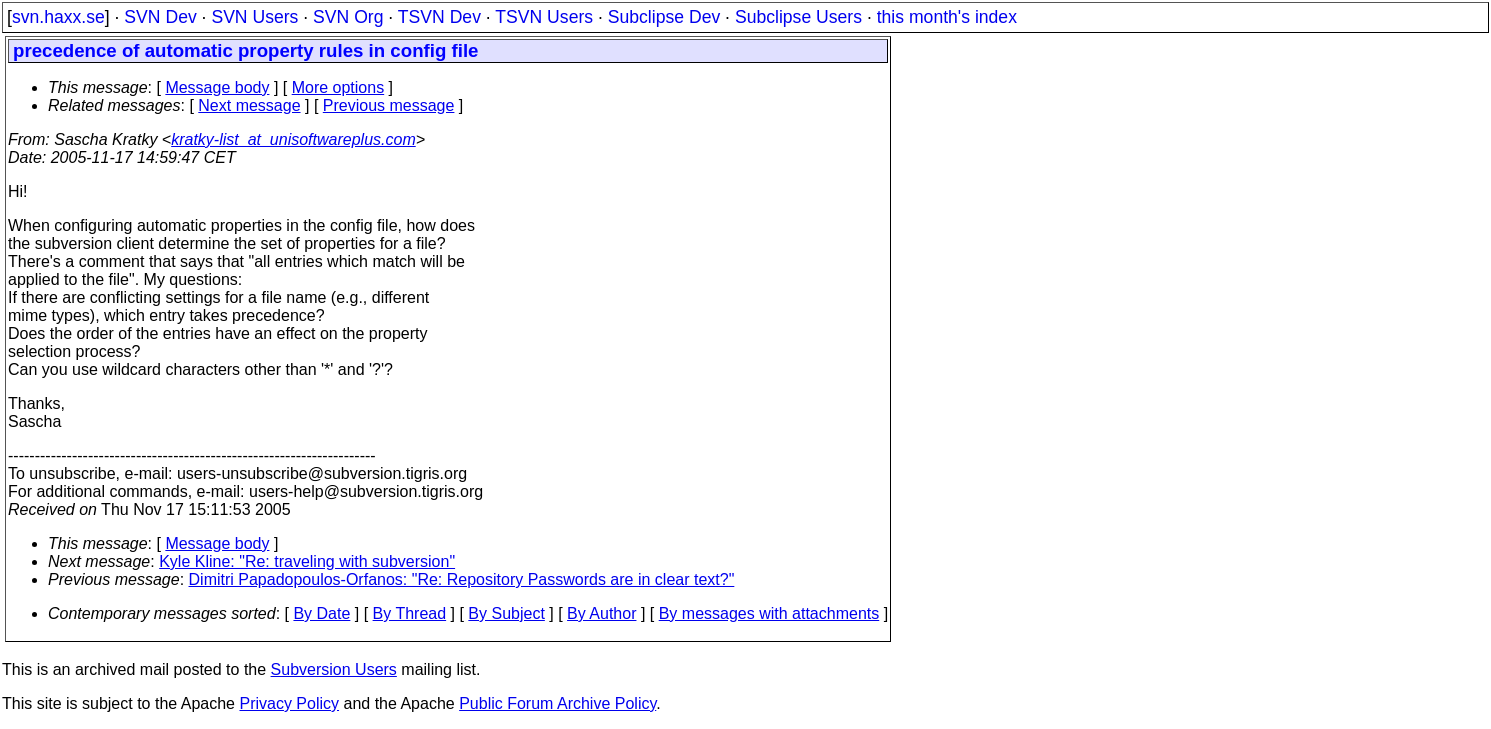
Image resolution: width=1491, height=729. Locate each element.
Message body (217, 87)
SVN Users (254, 17)
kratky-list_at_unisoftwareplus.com (293, 139)
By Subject (506, 613)
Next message (249, 105)
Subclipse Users (798, 17)
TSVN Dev (439, 17)
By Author (601, 613)
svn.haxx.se (58, 17)
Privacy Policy (289, 703)
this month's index (947, 17)
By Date (321, 613)
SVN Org (348, 17)
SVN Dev (160, 17)
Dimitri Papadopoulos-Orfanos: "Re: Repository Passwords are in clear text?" (462, 579)
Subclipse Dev (664, 17)
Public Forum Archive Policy (557, 703)
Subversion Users (334, 669)
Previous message (389, 105)
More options (338, 87)
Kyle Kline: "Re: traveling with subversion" (307, 561)
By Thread (410, 613)
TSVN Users (544, 17)
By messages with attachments (769, 613)
